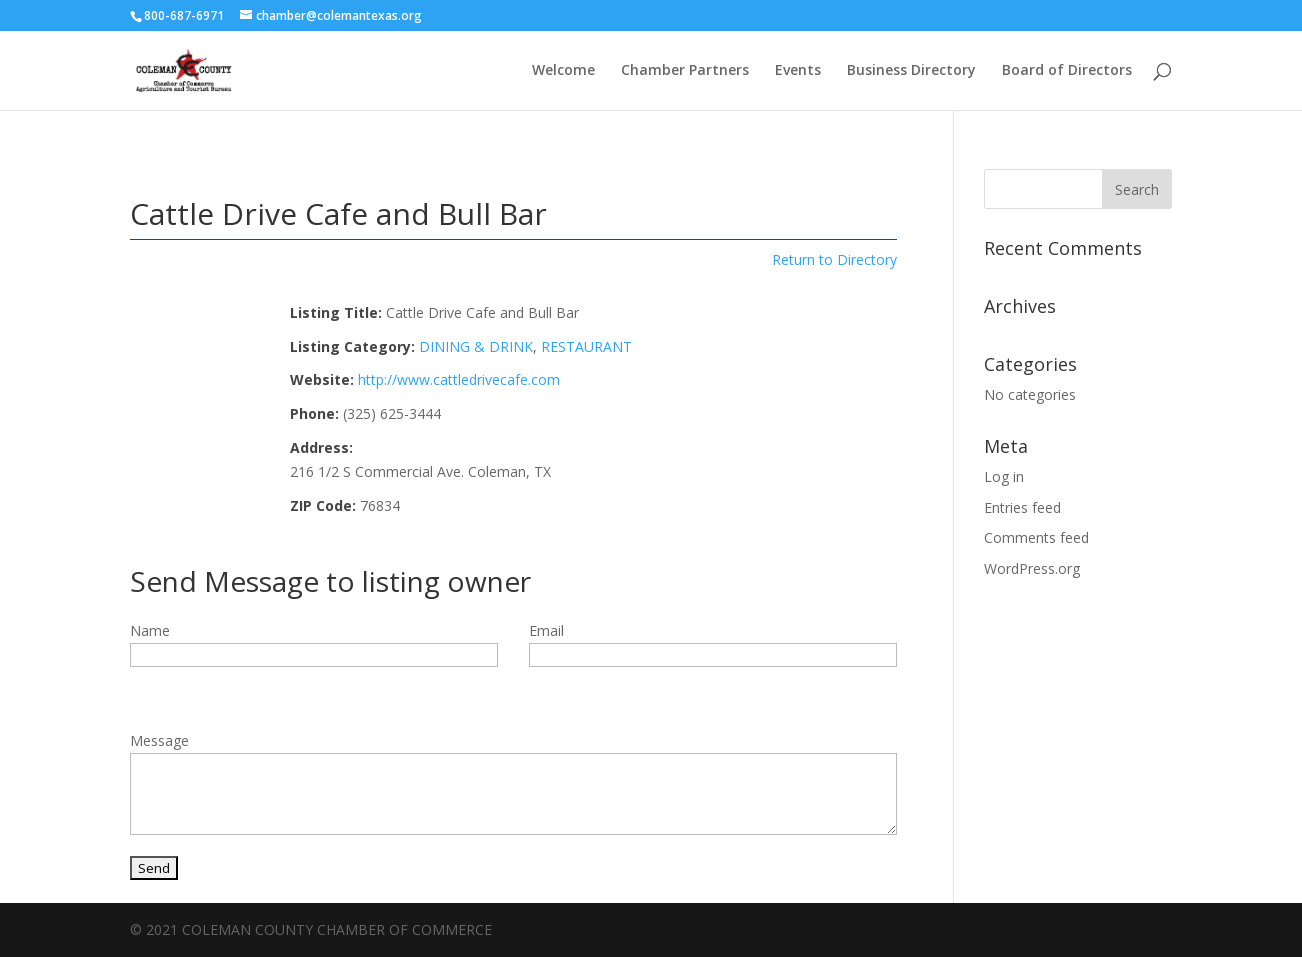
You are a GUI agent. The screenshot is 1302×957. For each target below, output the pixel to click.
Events (798, 71)
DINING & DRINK (476, 346)
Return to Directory (834, 259)
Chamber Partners (685, 71)
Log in (1004, 476)
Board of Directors (1067, 71)
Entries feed (1022, 507)
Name (150, 630)
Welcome (563, 71)
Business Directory (911, 71)
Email (546, 630)
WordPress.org (1032, 568)
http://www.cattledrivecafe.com (459, 379)
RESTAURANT (586, 346)
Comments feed (1036, 537)
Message (159, 740)
